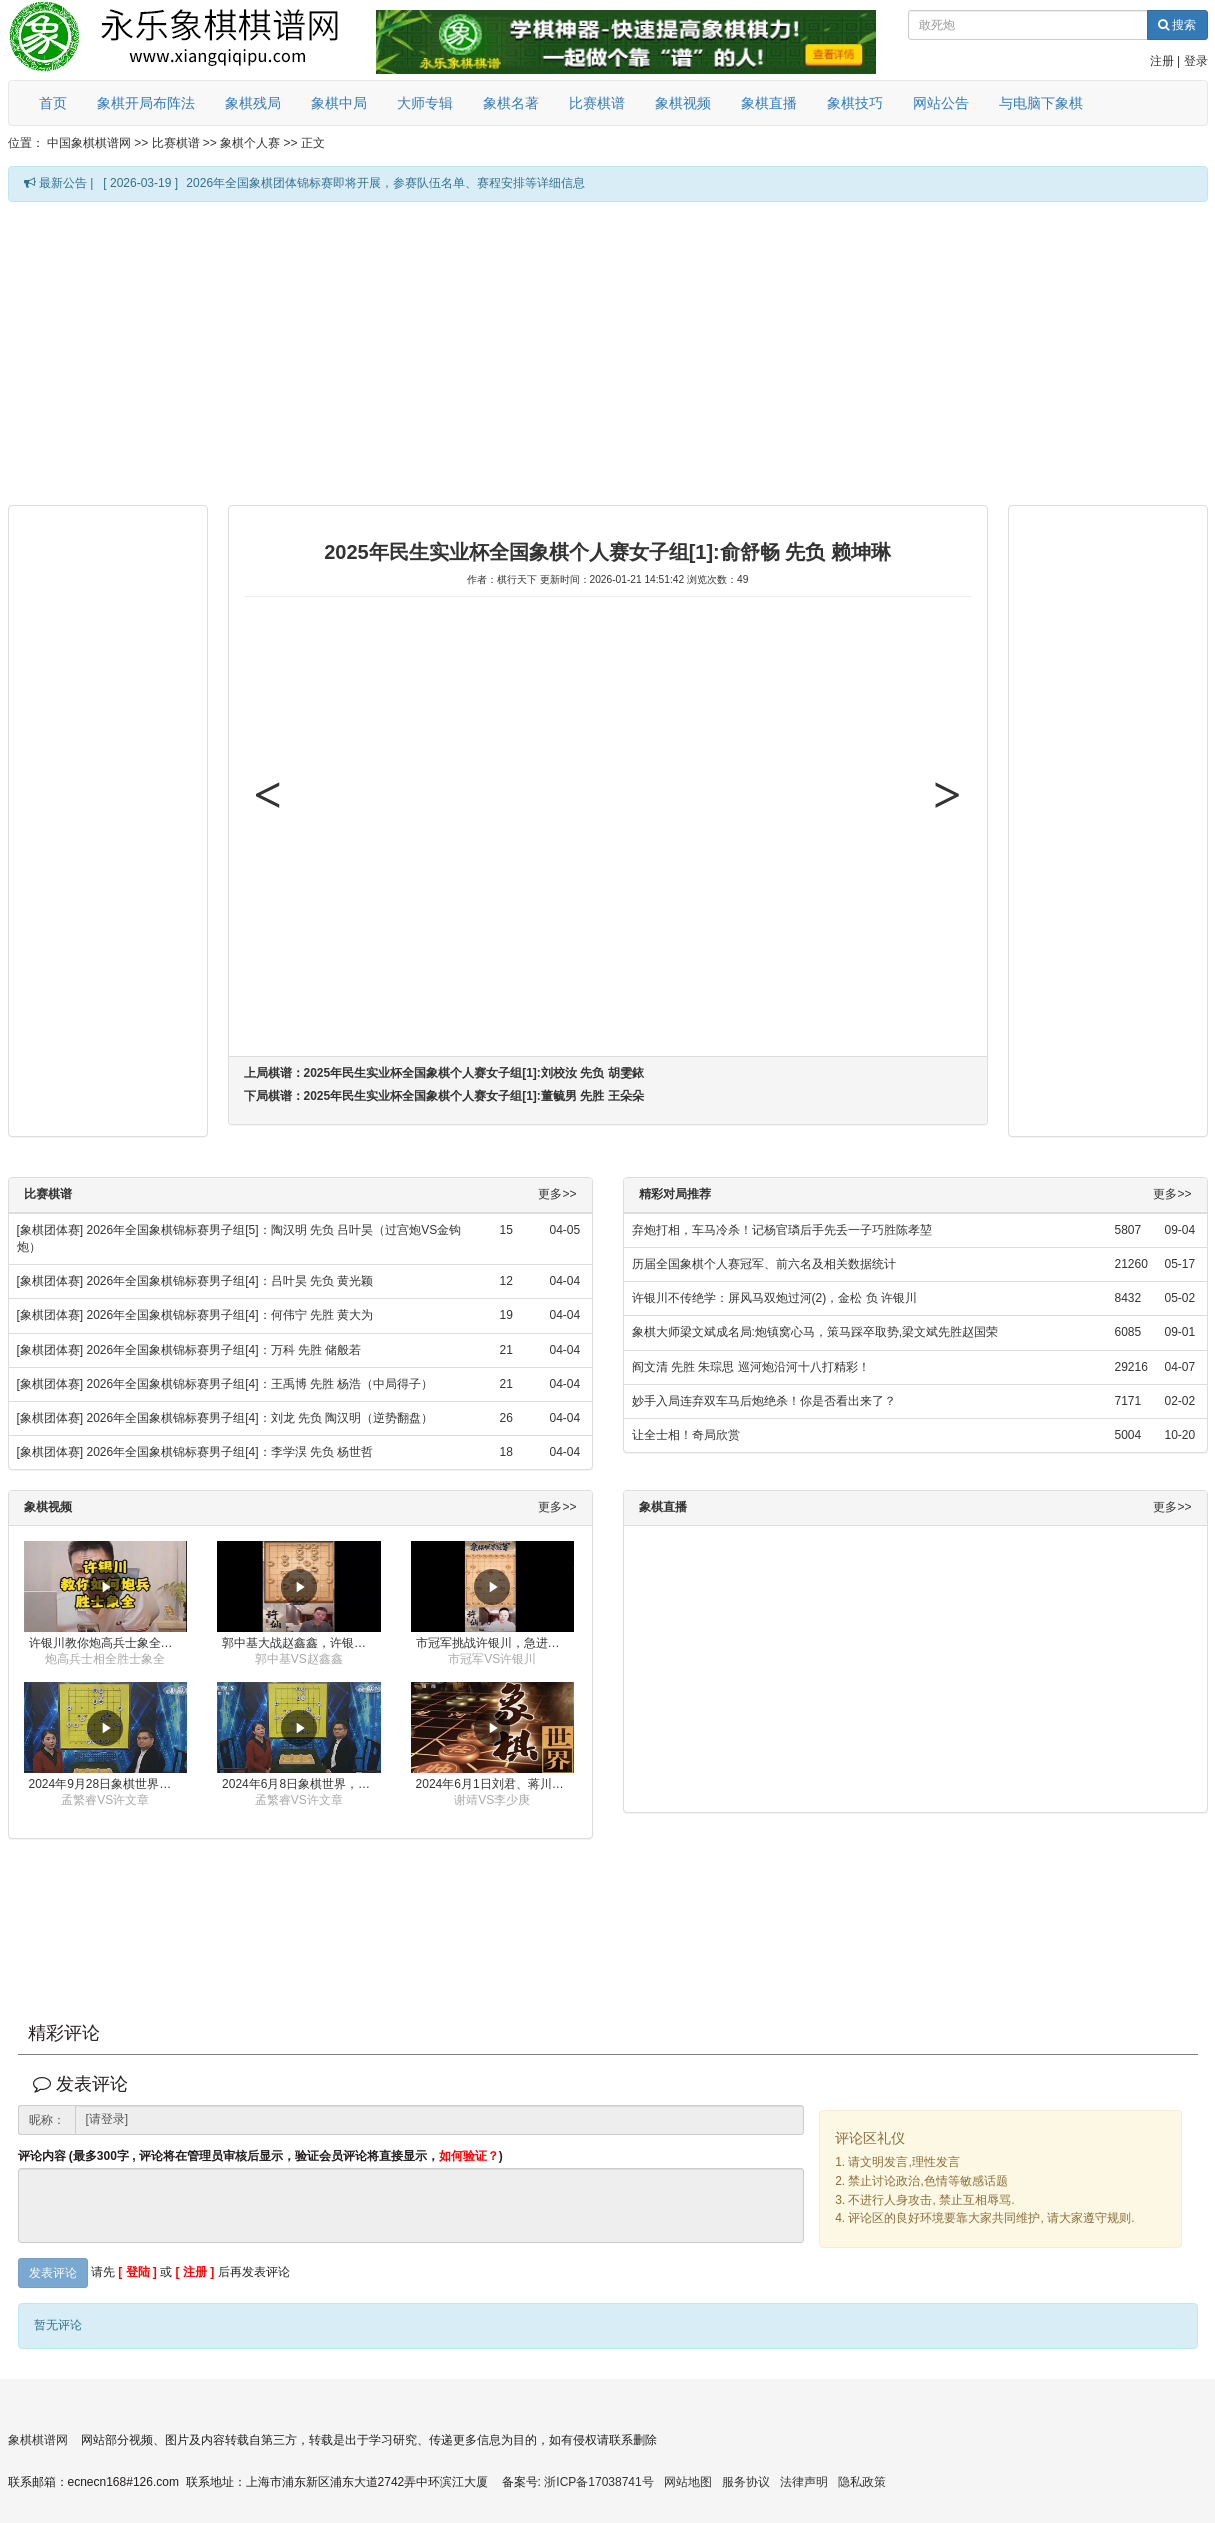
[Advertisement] (520, 352)
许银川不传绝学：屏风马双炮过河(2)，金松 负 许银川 (774, 1298)
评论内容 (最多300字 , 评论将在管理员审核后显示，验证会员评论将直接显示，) (260, 2156)
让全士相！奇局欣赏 (686, 1435)
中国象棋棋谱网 (89, 143)
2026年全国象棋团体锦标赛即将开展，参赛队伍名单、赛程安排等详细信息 (385, 183)
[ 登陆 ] (137, 2273)
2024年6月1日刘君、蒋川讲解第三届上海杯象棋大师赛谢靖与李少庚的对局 (495, 1784)
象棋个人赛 (250, 143)
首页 (53, 103)
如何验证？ (469, 2156)
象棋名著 (511, 103)
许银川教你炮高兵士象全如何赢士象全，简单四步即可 (108, 1643)
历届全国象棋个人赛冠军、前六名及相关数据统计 (764, 1264)
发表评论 (53, 2273)
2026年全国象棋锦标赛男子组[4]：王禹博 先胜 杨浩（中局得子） (260, 1384)
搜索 (1177, 25)
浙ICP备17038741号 (598, 2482)
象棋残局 (253, 103)
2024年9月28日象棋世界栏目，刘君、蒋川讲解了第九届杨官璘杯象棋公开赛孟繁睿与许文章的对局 (108, 1784)
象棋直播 (769, 103)
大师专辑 (425, 103)
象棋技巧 (855, 103)
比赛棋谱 (597, 103)
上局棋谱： (444, 1073)
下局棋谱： (444, 1096)
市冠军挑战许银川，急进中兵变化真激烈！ (495, 1643)
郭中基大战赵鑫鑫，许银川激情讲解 (301, 1643)
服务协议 (746, 2482)
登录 (1196, 61)
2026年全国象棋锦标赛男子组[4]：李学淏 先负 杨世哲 (230, 1452)
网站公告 (941, 103)
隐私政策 (862, 2482)
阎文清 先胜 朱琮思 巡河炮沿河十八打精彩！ (751, 1367)
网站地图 (688, 2482)
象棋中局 (339, 103)
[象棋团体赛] (50, 1230)
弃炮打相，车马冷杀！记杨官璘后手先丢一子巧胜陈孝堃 (782, 1230)
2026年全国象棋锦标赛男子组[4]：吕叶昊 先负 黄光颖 (230, 1281)
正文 (313, 143)
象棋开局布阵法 (146, 103)
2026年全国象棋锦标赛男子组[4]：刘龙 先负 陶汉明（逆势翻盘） (260, 1418)
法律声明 (804, 2482)
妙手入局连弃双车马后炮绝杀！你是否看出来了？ (764, 1401)
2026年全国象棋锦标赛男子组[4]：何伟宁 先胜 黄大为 (230, 1315)
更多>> (557, 1194)
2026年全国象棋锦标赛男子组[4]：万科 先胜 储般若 (224, 1350)
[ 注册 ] (195, 2273)
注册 (1162, 61)
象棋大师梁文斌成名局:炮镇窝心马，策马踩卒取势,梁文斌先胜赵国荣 (815, 1332)
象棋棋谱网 (38, 2440)
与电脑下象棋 (1041, 103)
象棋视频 (683, 103)
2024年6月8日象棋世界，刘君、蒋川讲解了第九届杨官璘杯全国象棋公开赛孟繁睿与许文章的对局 (301, 1784)
